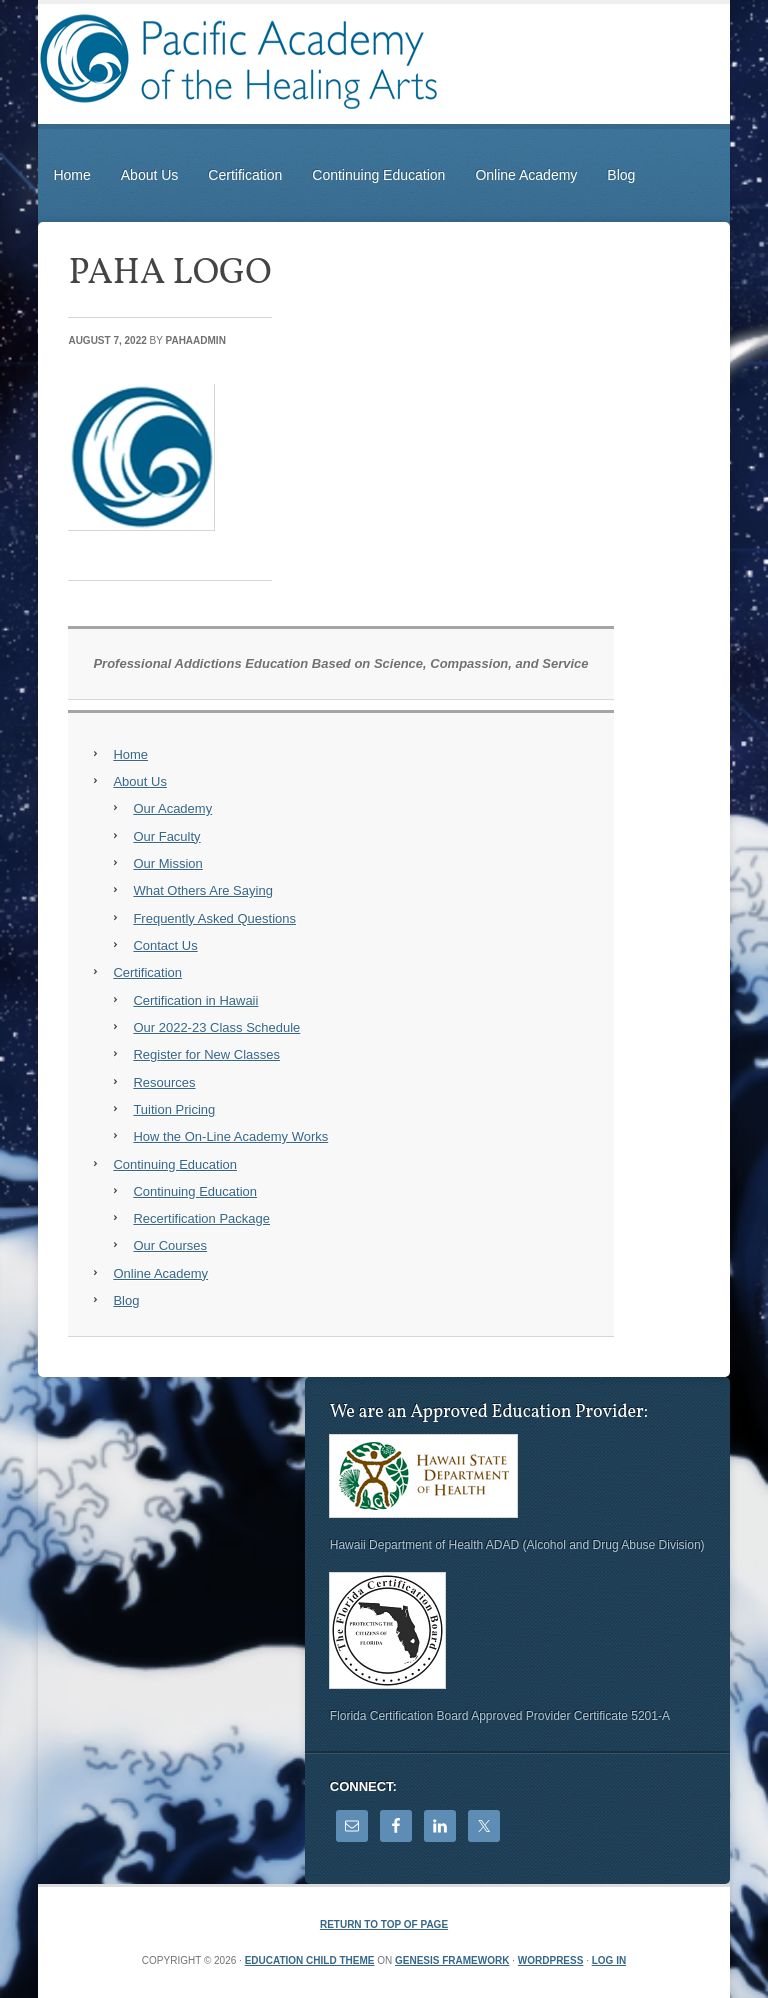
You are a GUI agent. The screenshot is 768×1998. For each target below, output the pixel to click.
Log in (609, 1960)
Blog (621, 175)
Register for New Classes (206, 1054)
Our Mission (167, 863)
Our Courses (170, 1245)
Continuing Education (378, 175)
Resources (164, 1082)
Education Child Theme (310, 1960)
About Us (150, 175)
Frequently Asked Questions (214, 918)
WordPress (551, 1960)
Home (71, 175)
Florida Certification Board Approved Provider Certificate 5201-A (500, 1716)
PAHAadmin (196, 340)
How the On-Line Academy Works (230, 1136)
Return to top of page (384, 1924)
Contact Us (165, 945)
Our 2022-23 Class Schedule (216, 1027)
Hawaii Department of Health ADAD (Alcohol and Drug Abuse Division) (517, 1545)
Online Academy (526, 175)
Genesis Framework (452, 1960)
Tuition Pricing (174, 1109)
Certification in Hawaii (195, 1000)
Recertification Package (201, 1218)
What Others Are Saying (202, 890)
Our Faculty (166, 836)
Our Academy (172, 808)
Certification (245, 175)
